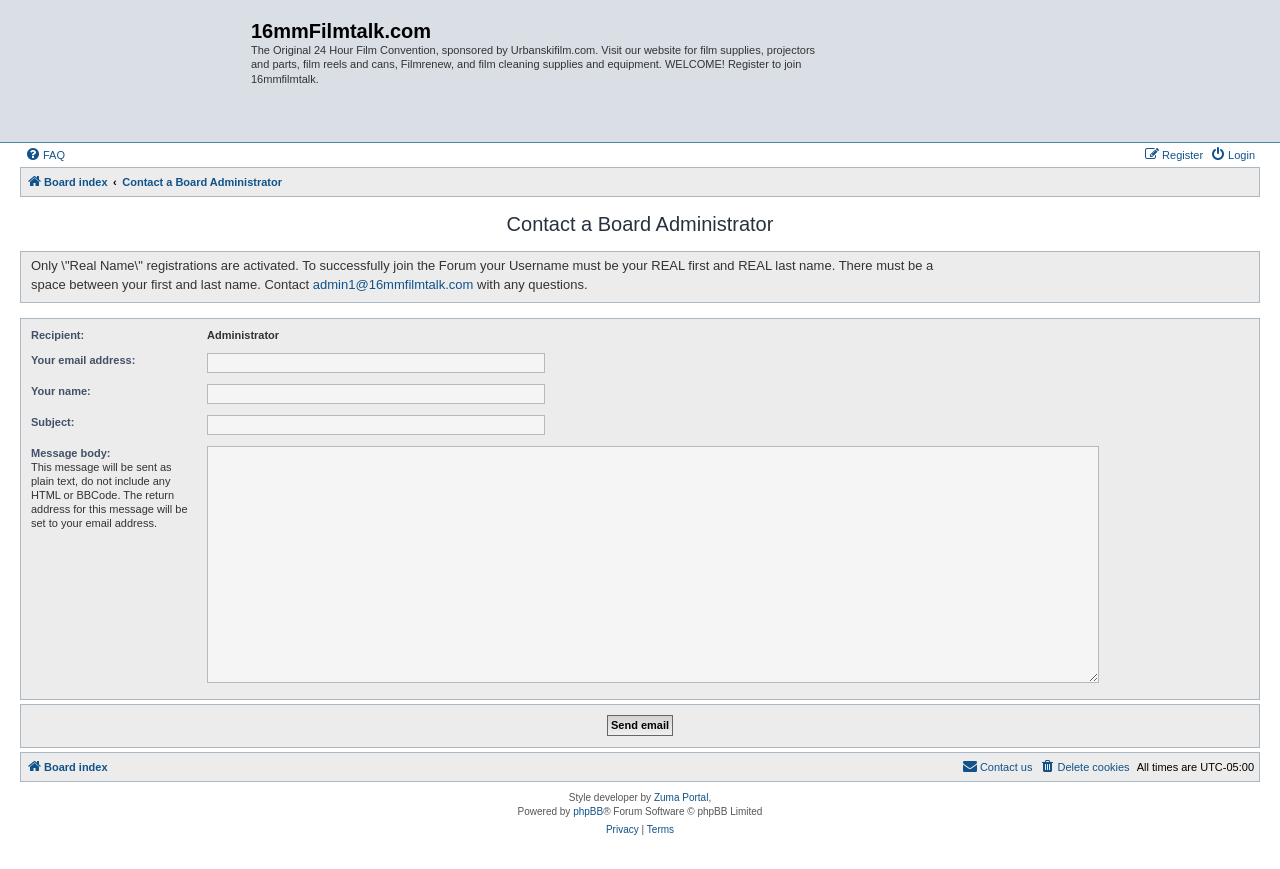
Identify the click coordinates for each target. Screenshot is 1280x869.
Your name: (61, 391)
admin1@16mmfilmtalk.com (393, 284)
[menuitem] (45, 155)
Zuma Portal (681, 797)
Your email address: (83, 360)
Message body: (70, 453)
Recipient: (57, 335)
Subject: (52, 422)
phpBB (588, 811)
